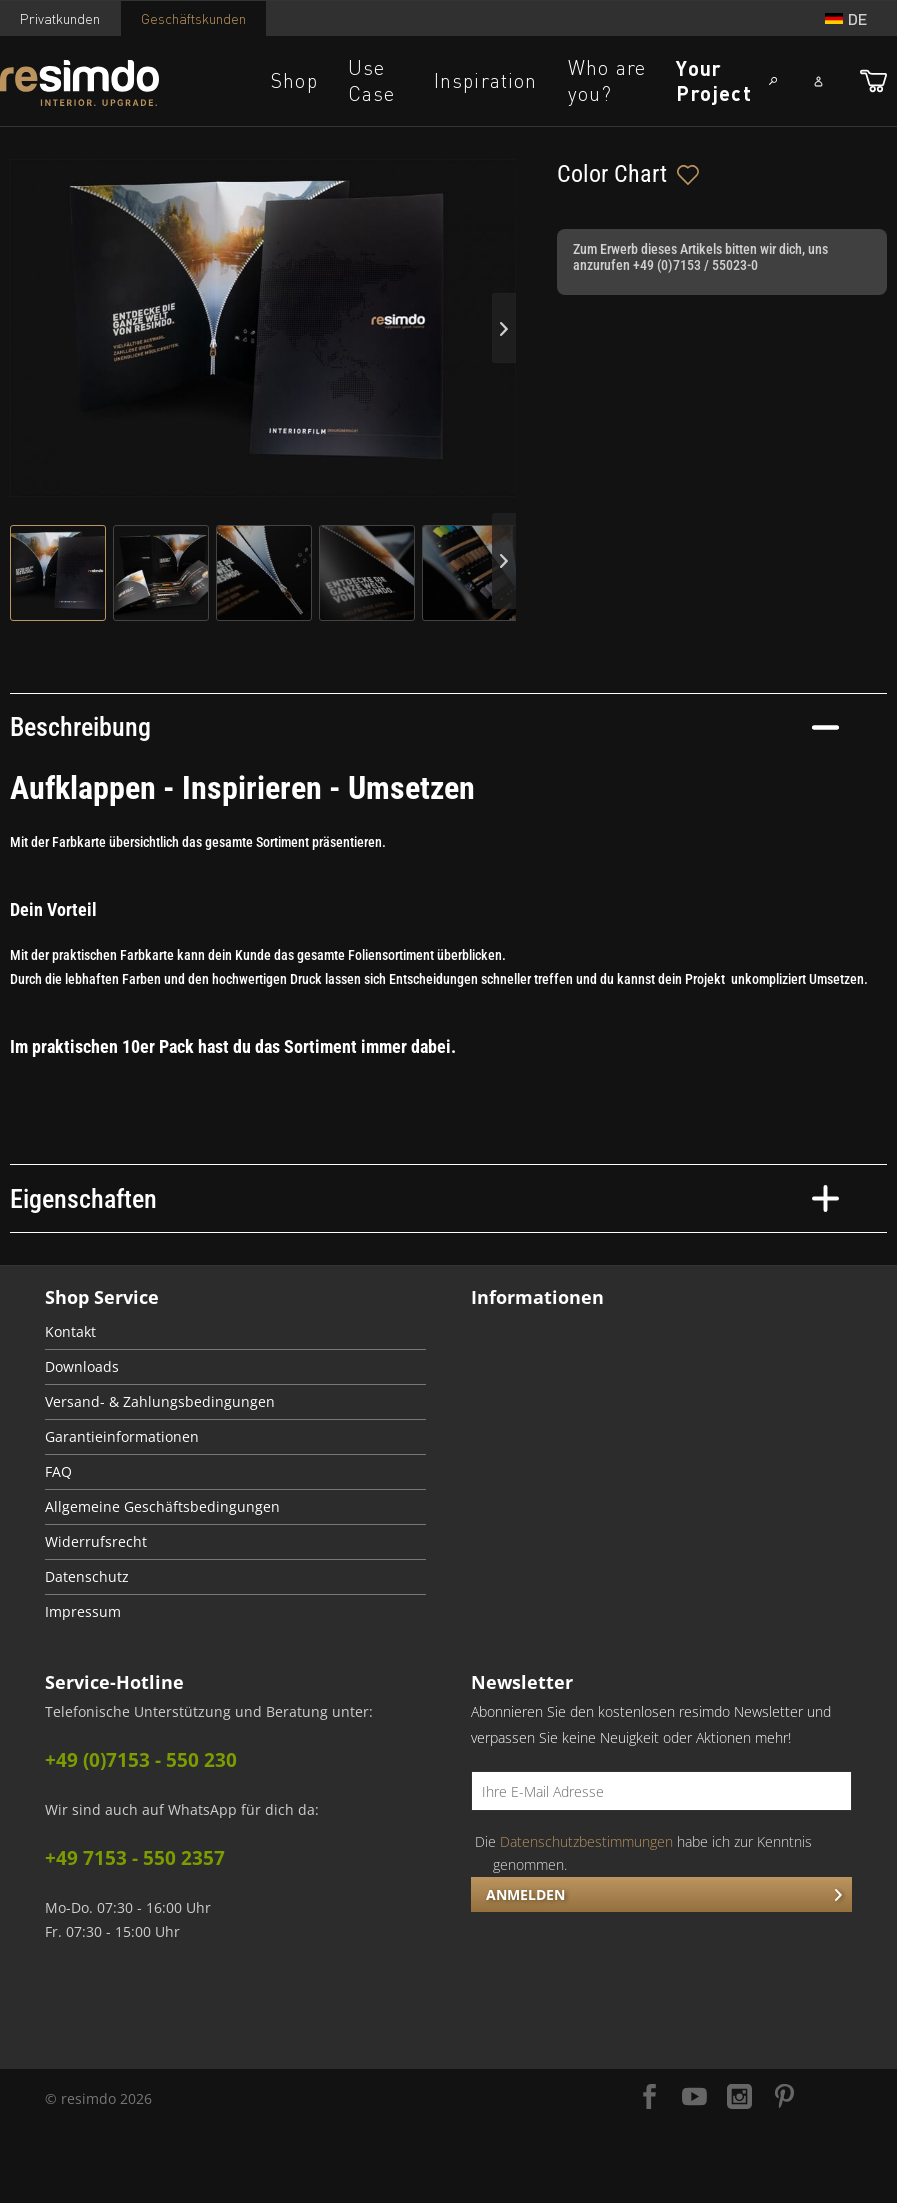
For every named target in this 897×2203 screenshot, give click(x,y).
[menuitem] (235, 1332)
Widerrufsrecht (96, 1542)
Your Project (713, 80)
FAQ (58, 1472)
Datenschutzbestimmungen (586, 1841)
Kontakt (70, 1332)
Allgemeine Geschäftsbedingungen (162, 1507)
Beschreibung (424, 727)
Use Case (372, 80)
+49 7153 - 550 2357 (135, 1858)
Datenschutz (87, 1577)
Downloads (82, 1367)
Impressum (83, 1612)
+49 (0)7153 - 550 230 (141, 1760)
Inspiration (486, 80)
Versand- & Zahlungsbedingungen (160, 1402)
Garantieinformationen (122, 1437)
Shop (294, 80)
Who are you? (607, 80)
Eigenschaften (424, 1199)
